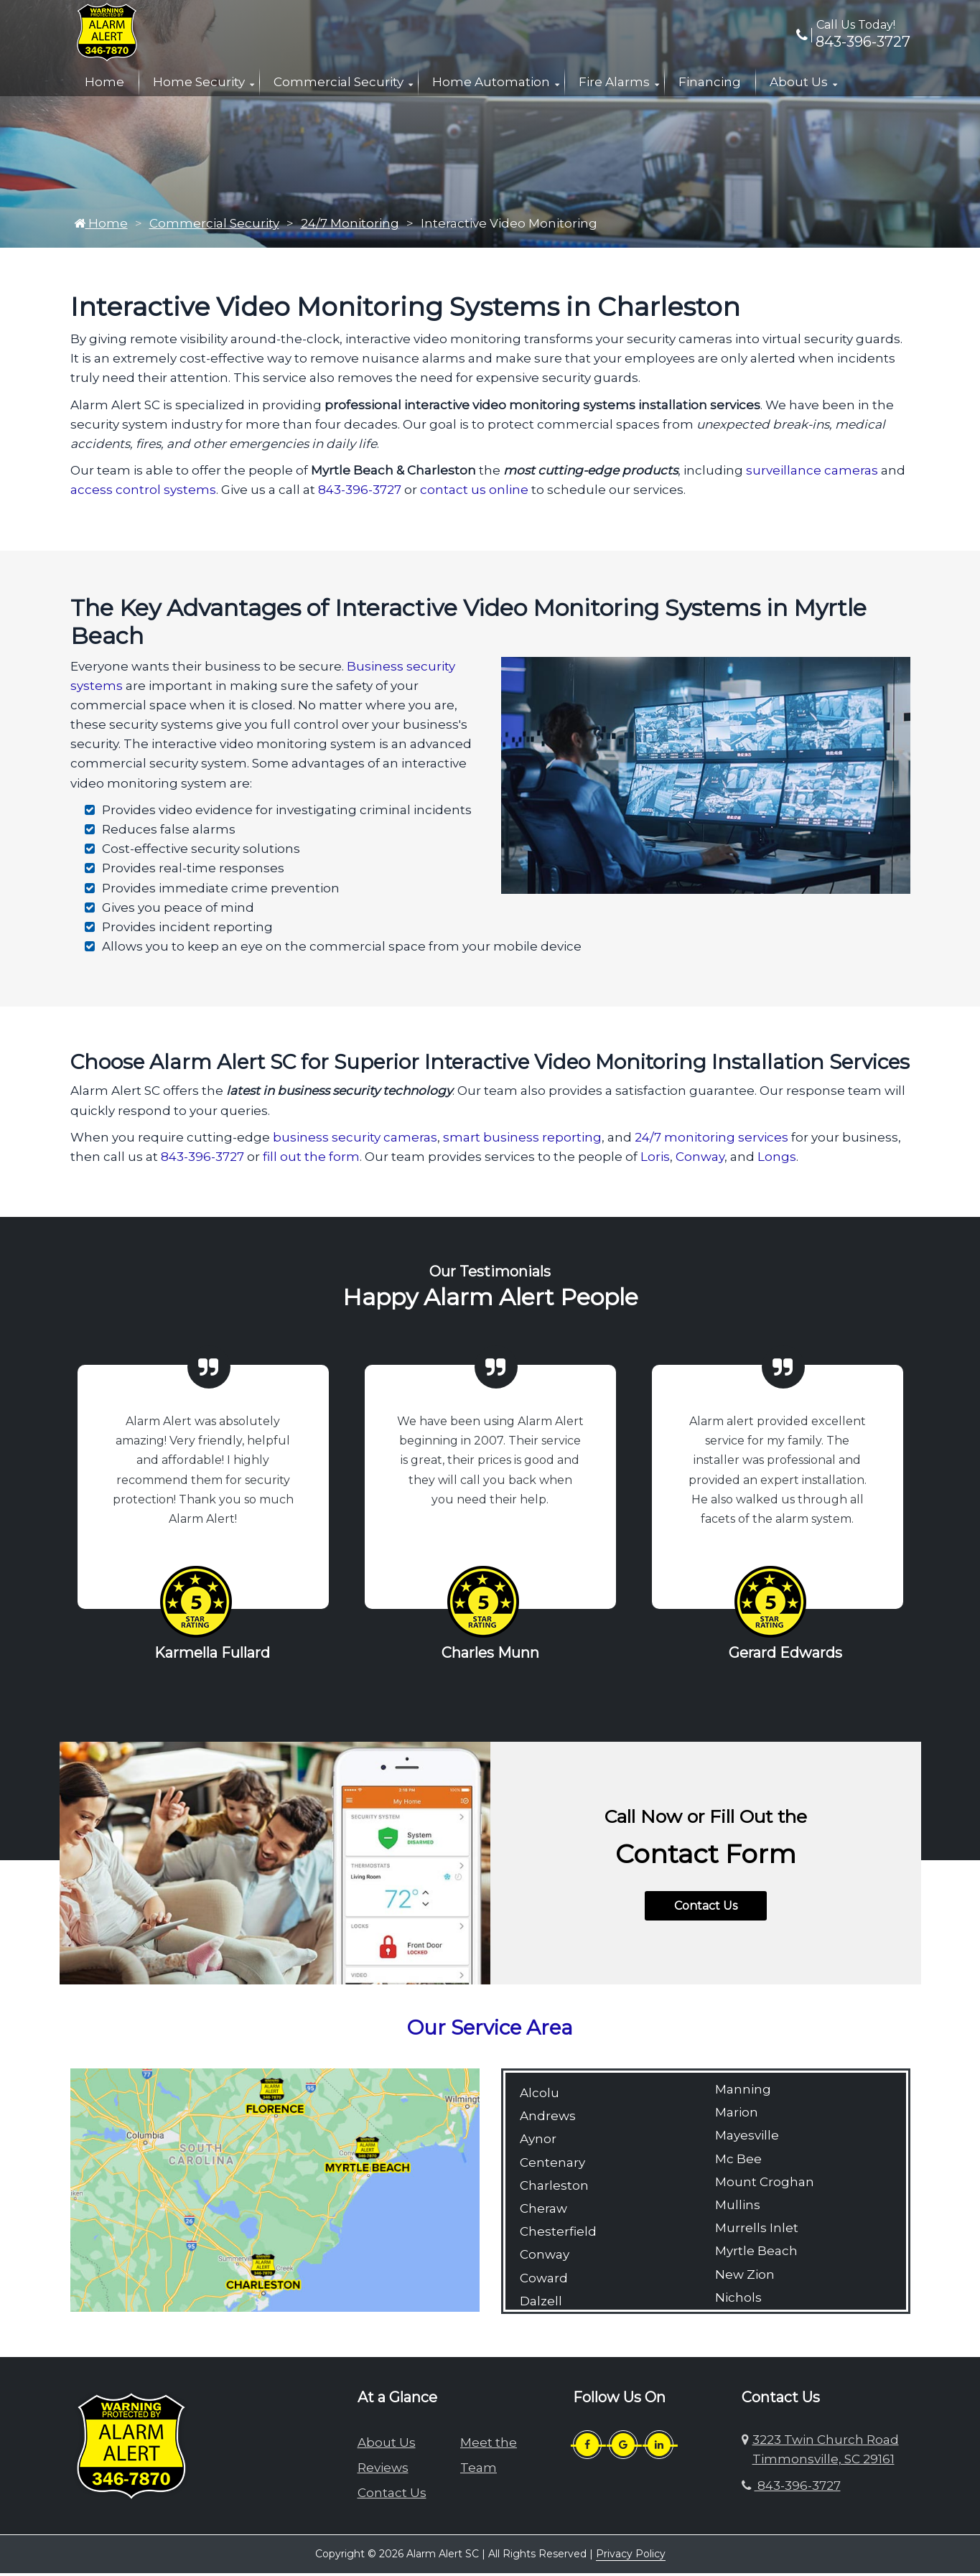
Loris (655, 1160)
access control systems (143, 493)
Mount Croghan (764, 2185)
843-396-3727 (853, 41)
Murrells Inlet (756, 2231)
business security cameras (355, 1141)
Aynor (538, 2142)
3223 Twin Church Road (825, 2453)
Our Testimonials (490, 1275)
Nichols (738, 2301)
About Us (799, 82)
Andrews (548, 2119)
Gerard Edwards (785, 1656)
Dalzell (541, 2304)
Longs (776, 1160)
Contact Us (705, 1909)
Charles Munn (490, 1656)
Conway (700, 1160)
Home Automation (491, 82)
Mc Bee (738, 2162)
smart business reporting (522, 1141)
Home (104, 82)
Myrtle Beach (756, 2254)
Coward (544, 2281)
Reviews (383, 2471)
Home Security (199, 82)
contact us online (474, 493)
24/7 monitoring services (711, 1141)
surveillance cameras (812, 474)
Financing (709, 82)
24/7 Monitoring (350, 227)
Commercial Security (338, 82)
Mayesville (747, 2139)
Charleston (554, 2189)
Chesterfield (558, 2235)
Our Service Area (490, 2031)
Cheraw (543, 2212)
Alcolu (539, 2096)
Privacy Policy (631, 2557)
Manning (743, 2093)
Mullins (737, 2208)
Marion (736, 2116)
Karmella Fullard (212, 1656)
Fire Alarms (614, 82)
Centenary (552, 2166)
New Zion (745, 2278)
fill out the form (311, 1160)
